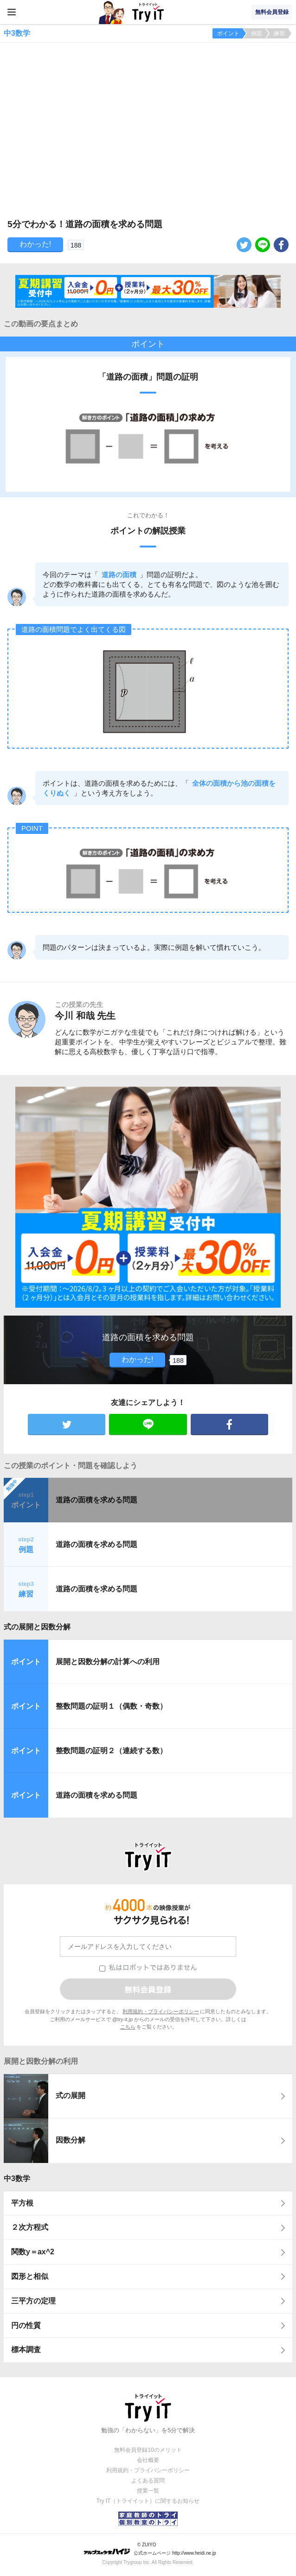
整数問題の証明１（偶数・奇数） (111, 1706)
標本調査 (26, 2349)
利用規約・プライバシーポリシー (160, 2011)
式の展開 (70, 2095)
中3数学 (17, 2178)
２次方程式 (29, 2227)
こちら (127, 2026)
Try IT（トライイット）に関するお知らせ (148, 2501)
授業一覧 (148, 2490)
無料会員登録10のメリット (147, 2450)
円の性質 (26, 2325)
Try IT (148, 12)
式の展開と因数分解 (37, 1627)
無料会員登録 (272, 12)
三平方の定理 (33, 2301)
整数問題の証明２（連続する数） (111, 1751)
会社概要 (148, 2460)
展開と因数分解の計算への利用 (108, 1662)
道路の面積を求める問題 (96, 1500)
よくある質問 (148, 2480)
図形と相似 (29, 2276)
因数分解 (70, 2140)
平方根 (22, 2203)
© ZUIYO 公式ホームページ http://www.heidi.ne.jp (150, 2549)
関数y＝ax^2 (32, 2252)
